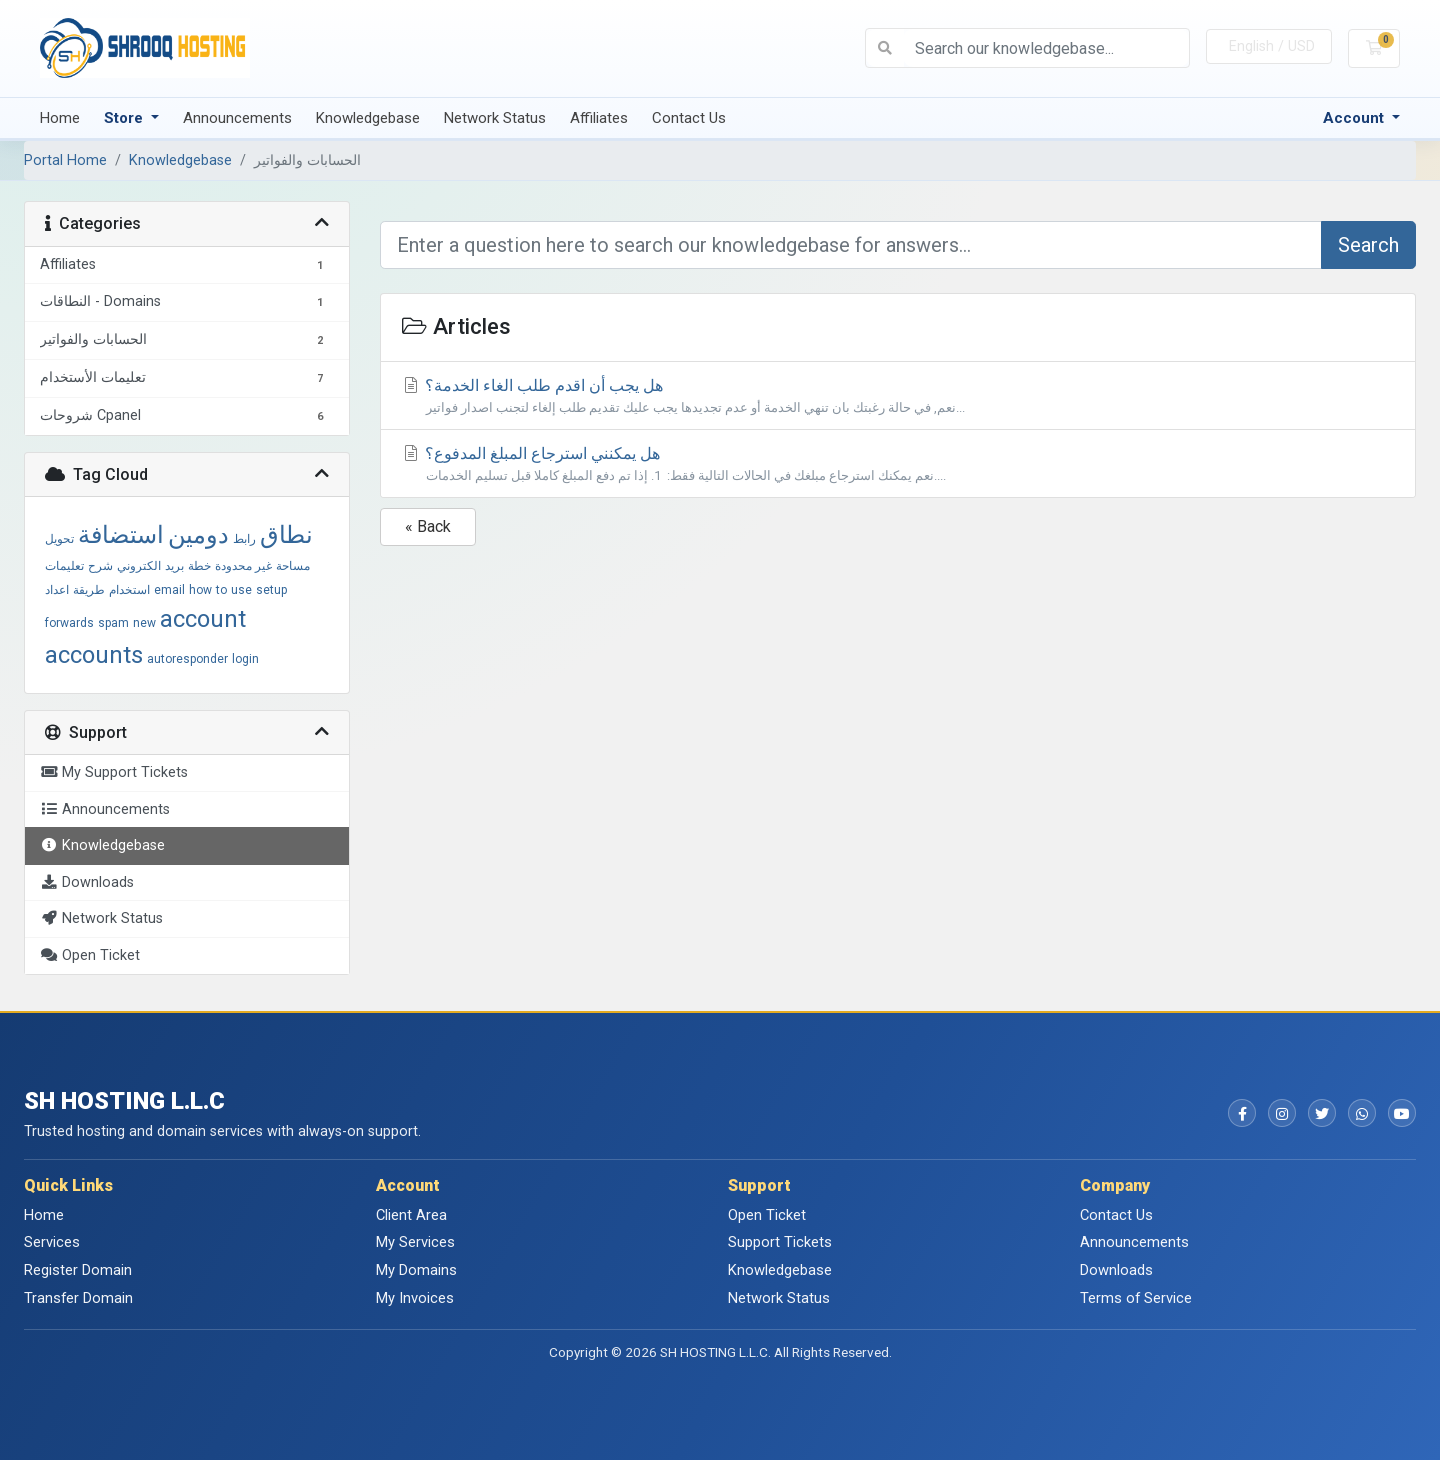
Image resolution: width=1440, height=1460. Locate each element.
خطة (199, 566)
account (203, 619)
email (169, 590)
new (144, 623)
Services (52, 1242)
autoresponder (187, 659)
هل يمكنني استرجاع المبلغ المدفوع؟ (898, 464)
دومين (198, 535)
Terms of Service (1136, 1298)
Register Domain (78, 1270)
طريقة (89, 590)
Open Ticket (767, 1215)
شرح (100, 566)
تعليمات (64, 566)
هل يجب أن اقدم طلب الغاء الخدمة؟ (898, 396)
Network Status (495, 118)
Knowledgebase (368, 118)
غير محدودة (243, 566)
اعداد (57, 590)
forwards (69, 623)
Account (1355, 118)
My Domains (416, 1270)
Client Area (411, 1215)
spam (113, 623)
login (245, 659)
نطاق (286, 535)
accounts (94, 655)
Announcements (237, 118)
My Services (415, 1242)
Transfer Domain (78, 1298)
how (200, 590)
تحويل (59, 539)
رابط (244, 539)
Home (60, 118)
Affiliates (599, 118)
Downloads (1116, 1270)
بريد (174, 566)
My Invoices (415, 1298)
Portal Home (65, 160)
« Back (428, 526)
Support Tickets (780, 1242)
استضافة (121, 535)
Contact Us (689, 118)
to (221, 590)
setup (271, 590)
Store (125, 118)
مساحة (293, 566)
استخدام (129, 590)
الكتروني (139, 566)
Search (1368, 245)
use (241, 590)
